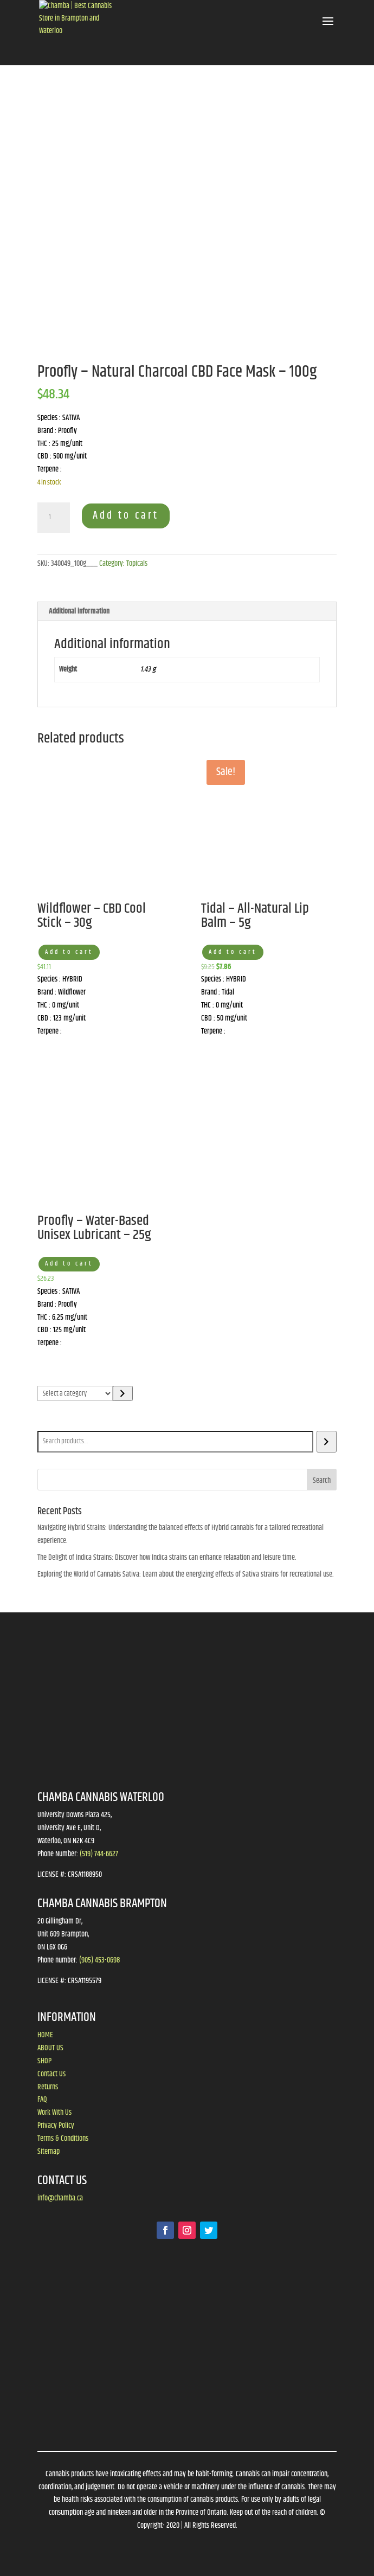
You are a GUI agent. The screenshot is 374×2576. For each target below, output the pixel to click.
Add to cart (126, 515)
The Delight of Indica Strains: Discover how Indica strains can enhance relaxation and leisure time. (166, 1558)
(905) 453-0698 (99, 1960)
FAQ (42, 2100)
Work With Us (54, 2113)
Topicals (136, 564)
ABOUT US (50, 2048)
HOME (45, 2035)
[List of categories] (75, 1393)
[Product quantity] (53, 517)
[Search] (327, 1441)
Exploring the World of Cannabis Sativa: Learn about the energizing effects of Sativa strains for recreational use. (185, 1574)
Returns (47, 2087)
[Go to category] (123, 1393)
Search (49, 1423)
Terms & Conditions (62, 2139)
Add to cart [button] (69, 952)
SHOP (44, 2061)
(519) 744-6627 (99, 1854)
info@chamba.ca (60, 2198)
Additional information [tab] (79, 611)
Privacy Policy (55, 2126)
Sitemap (48, 2152)
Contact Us (51, 2074)
